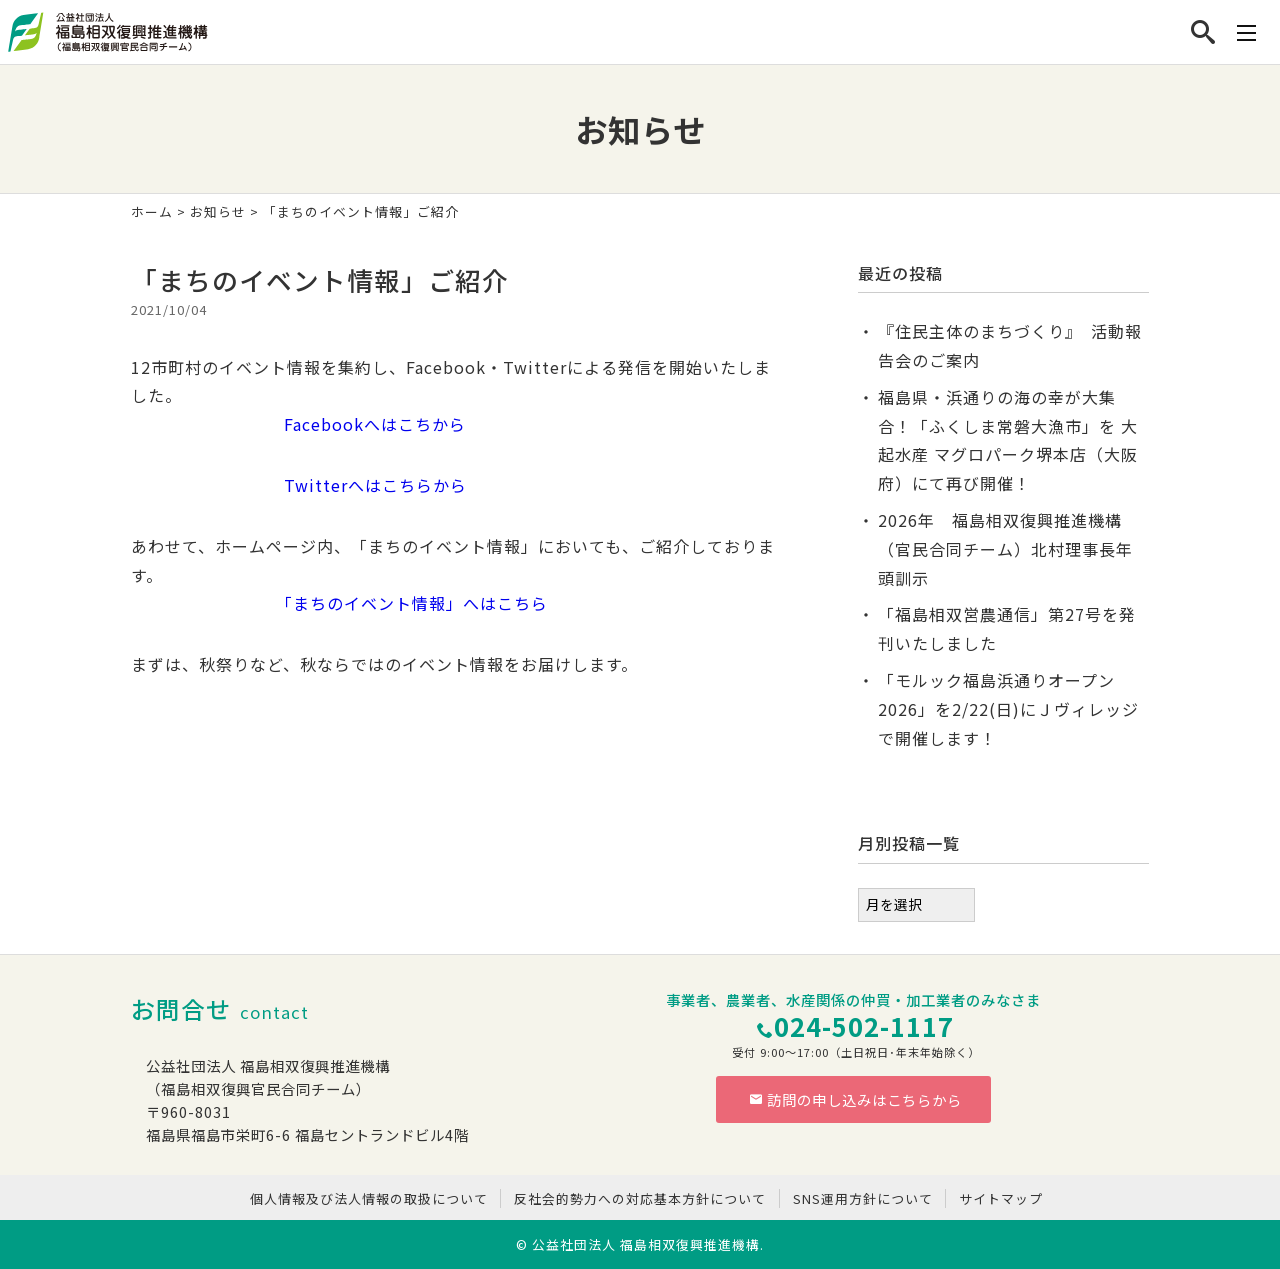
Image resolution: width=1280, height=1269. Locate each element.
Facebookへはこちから (298, 424)
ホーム (152, 211)
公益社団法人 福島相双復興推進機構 (646, 1244)
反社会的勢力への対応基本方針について (640, 1198)
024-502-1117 (864, 1025)
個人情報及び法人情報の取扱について (369, 1198)
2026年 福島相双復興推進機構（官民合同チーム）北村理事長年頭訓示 (1005, 549)
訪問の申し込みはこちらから (856, 1099)
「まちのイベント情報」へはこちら (339, 603)
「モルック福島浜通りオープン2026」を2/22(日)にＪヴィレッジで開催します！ (1008, 709)
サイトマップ (1001, 1198)
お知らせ (218, 211)
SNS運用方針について (863, 1198)
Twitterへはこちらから (299, 485)
